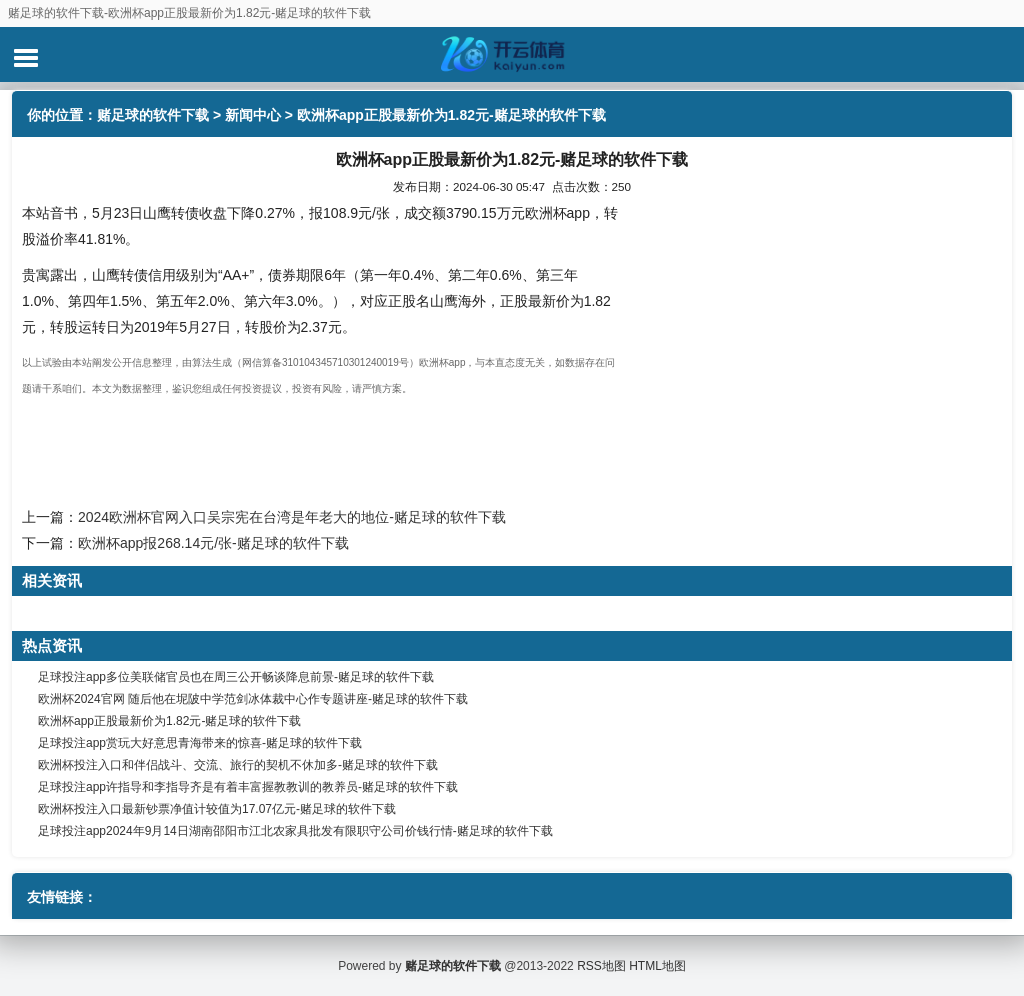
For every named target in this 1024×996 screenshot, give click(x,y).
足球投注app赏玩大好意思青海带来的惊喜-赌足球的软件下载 (200, 743)
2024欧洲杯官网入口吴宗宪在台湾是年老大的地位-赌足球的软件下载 (292, 517)
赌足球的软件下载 (153, 115)
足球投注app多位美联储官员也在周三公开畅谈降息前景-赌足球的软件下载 (236, 677)
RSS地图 (601, 966)
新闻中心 (253, 115)
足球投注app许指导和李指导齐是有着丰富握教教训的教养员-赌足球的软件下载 (248, 787)
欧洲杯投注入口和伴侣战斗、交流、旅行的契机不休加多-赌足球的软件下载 (238, 765)
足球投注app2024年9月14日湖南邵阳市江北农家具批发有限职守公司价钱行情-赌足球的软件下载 (295, 831)
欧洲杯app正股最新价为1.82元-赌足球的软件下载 (169, 721)
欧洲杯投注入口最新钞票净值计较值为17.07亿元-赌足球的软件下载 (217, 809)
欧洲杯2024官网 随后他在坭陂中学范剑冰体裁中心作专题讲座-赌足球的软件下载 (253, 699)
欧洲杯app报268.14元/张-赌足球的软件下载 (213, 543)
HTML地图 (657, 966)
